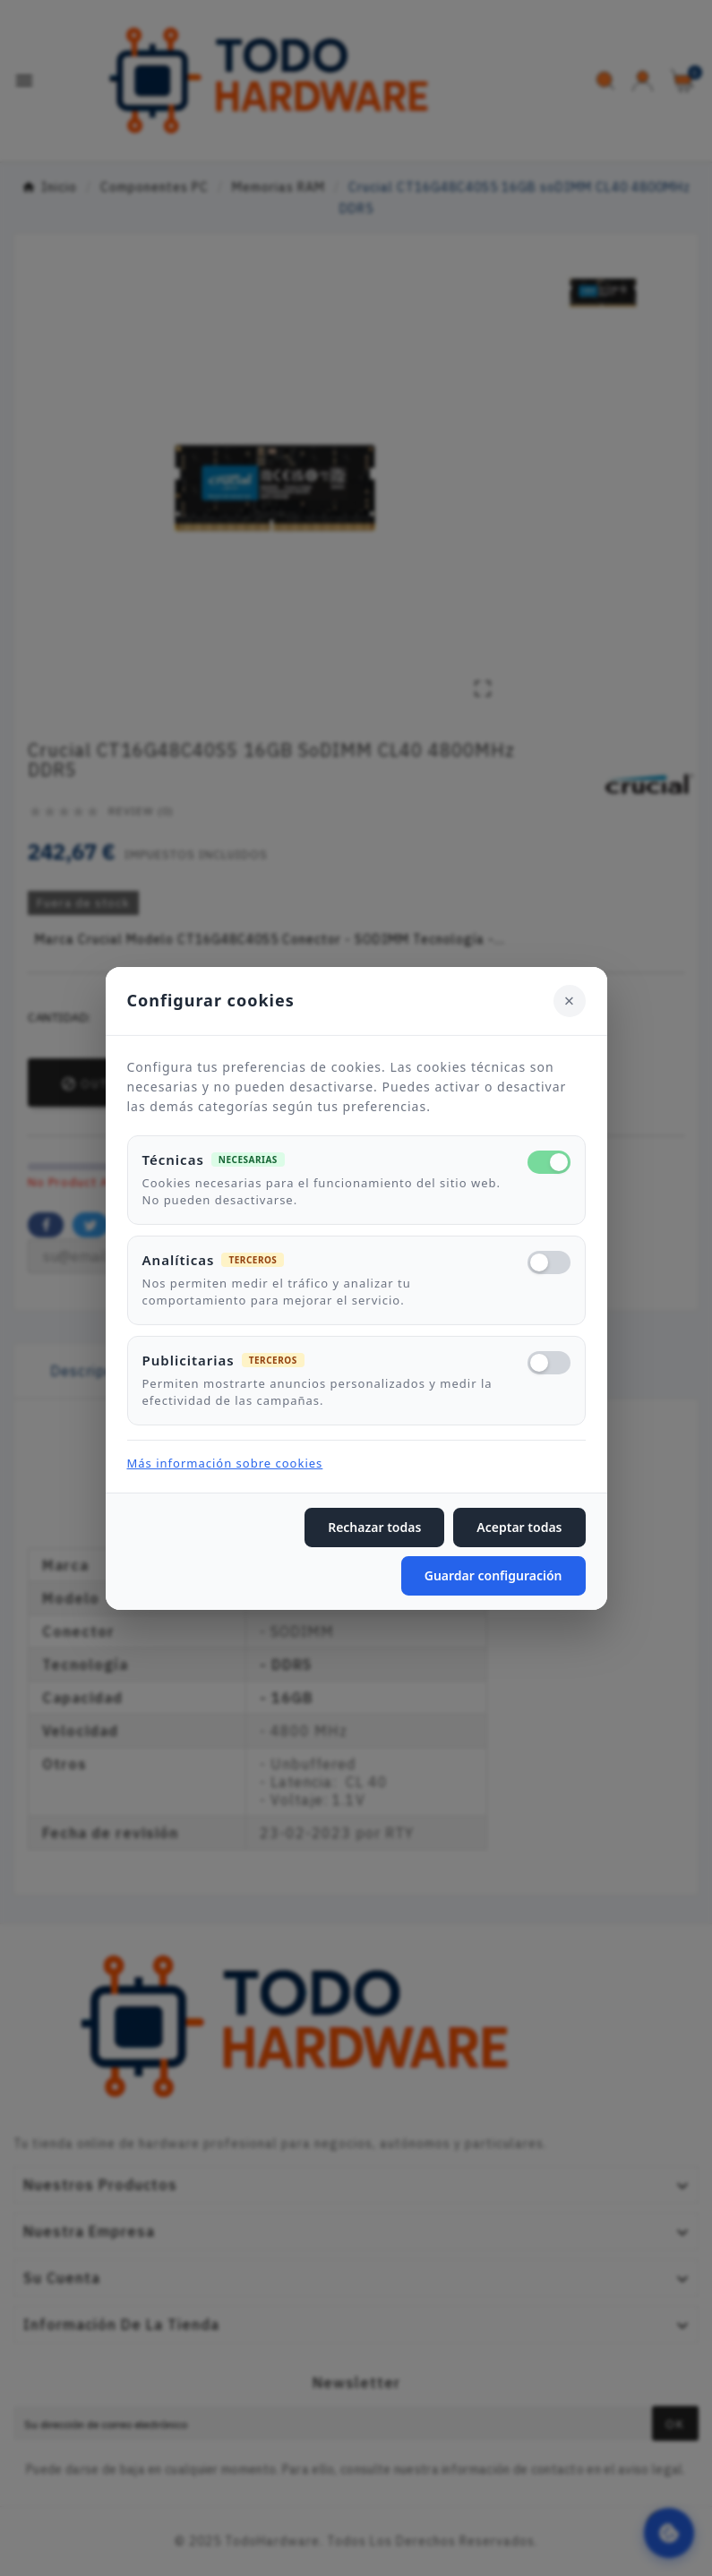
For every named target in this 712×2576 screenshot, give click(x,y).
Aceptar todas (519, 1527)
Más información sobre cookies (225, 1463)
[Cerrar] (569, 1000)
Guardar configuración (493, 1575)
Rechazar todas (374, 1527)
